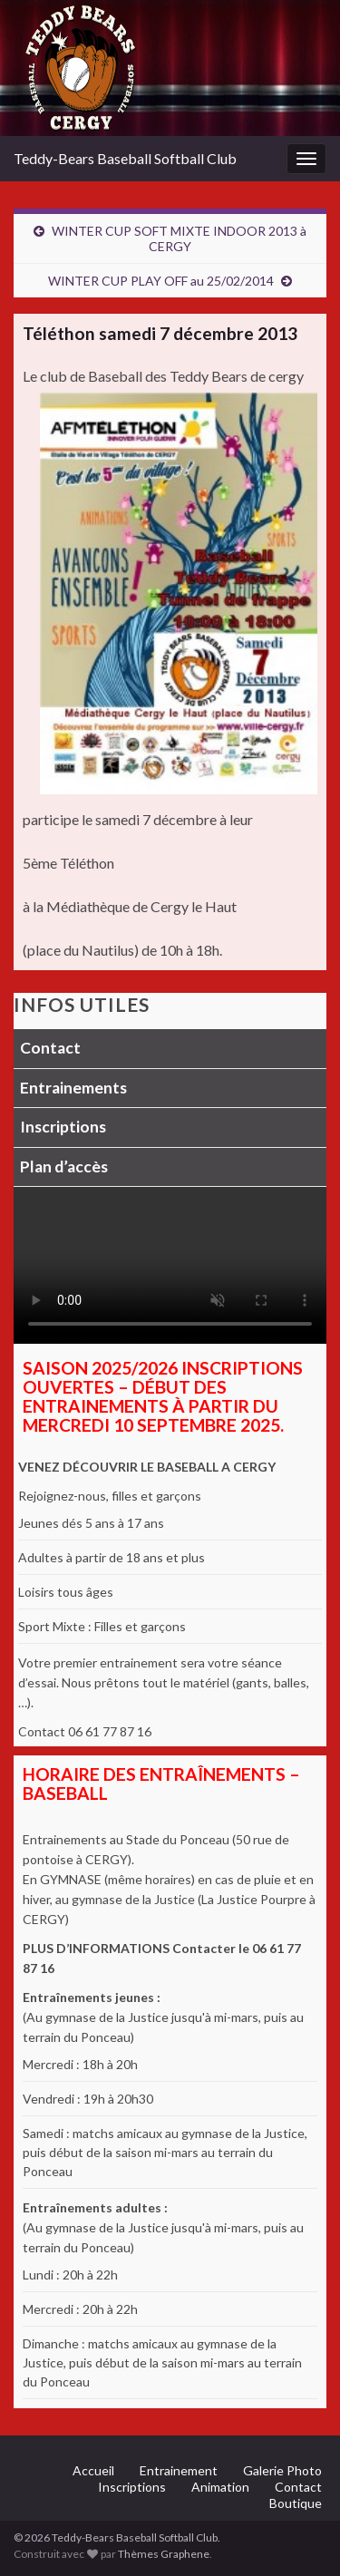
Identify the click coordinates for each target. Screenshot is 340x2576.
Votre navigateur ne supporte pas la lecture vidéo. (170, 1265)
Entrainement (179, 2470)
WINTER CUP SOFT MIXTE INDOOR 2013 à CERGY (179, 238)
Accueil (93, 2470)
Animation (220, 2486)
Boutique (295, 2503)
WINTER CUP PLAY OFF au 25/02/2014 (161, 280)
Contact (50, 1047)
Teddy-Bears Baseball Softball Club (125, 158)
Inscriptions (63, 1126)
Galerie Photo (282, 2470)
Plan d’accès (64, 1166)
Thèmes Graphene (163, 2554)
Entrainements (73, 1087)
